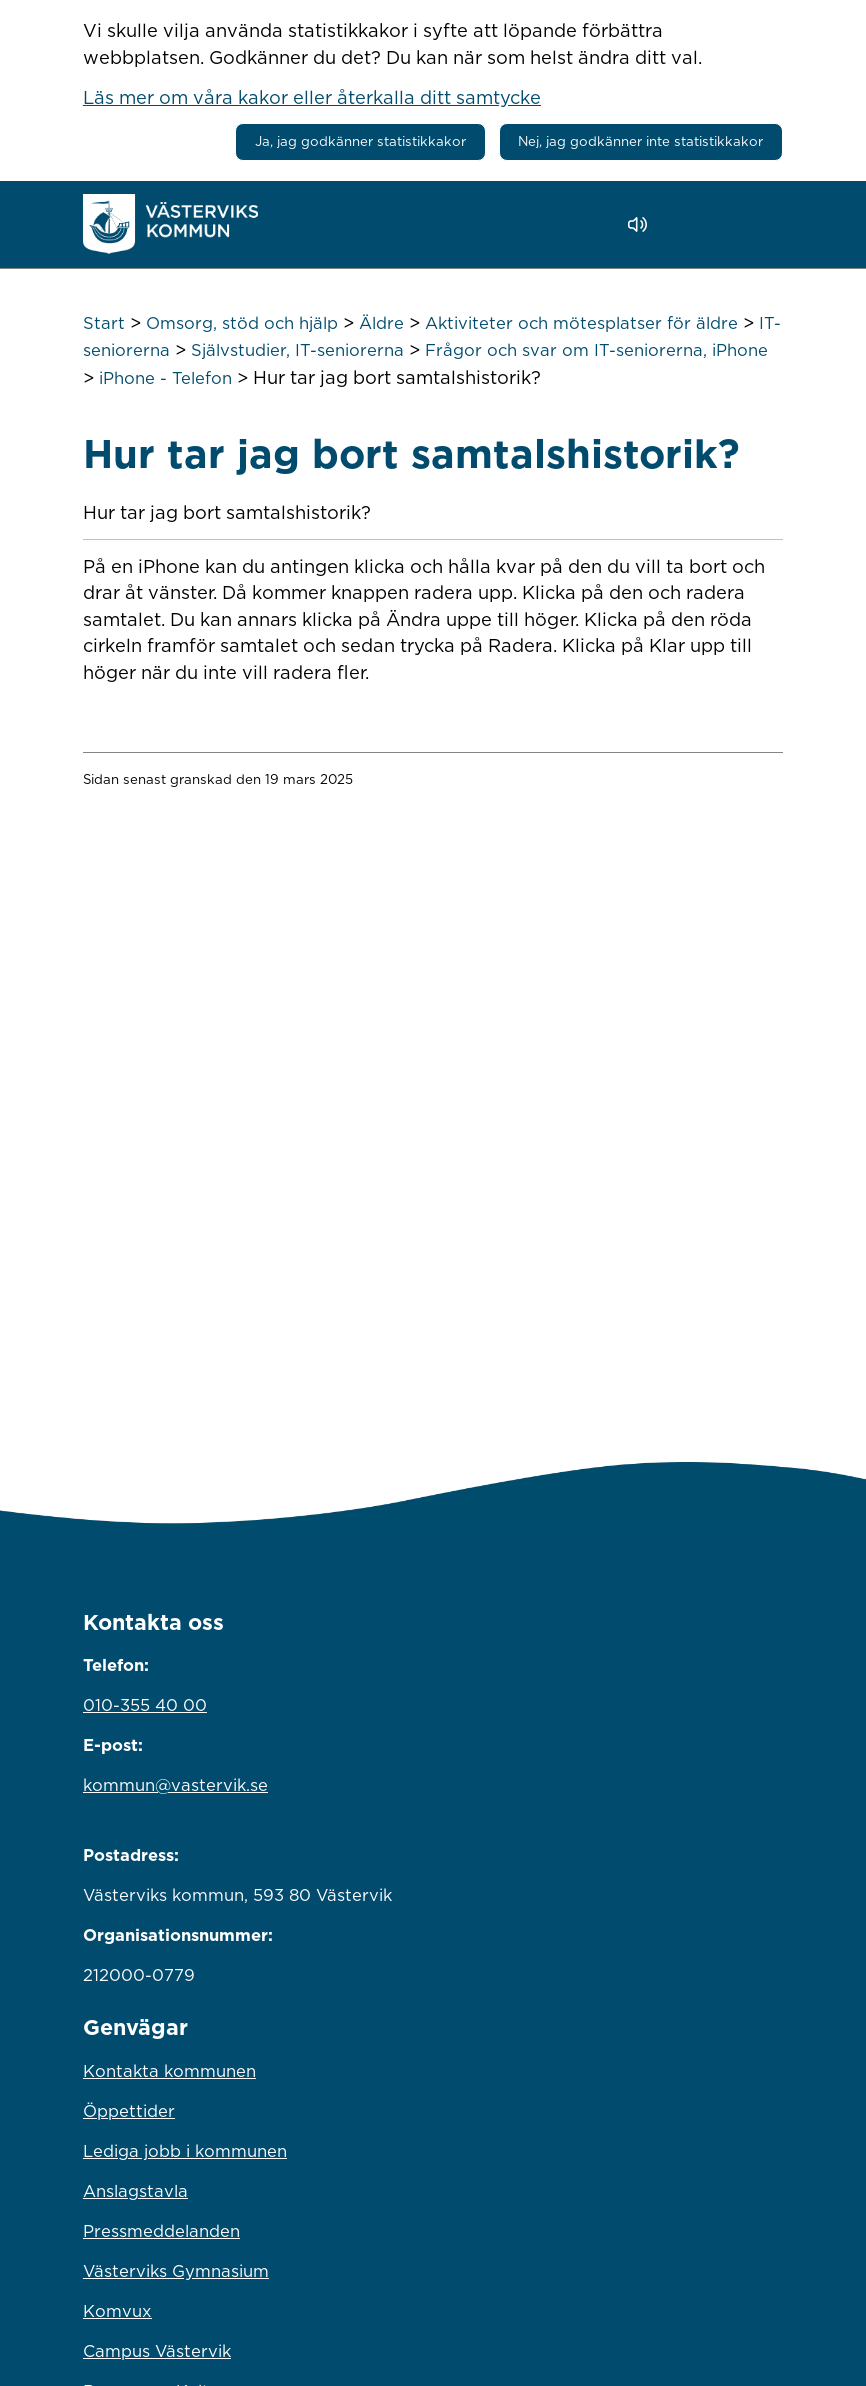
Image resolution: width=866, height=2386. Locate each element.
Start (104, 323)
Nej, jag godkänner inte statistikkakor (640, 141)
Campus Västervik (157, 2351)
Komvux (117, 2311)
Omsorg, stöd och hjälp (242, 323)
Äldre (381, 323)
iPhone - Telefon (165, 378)
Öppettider (129, 2111)
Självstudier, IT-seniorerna (297, 350)
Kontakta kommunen (169, 2071)
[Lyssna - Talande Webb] (642, 224)
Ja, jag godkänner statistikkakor (360, 141)
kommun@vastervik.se (175, 1785)
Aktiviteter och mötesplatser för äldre (581, 323)
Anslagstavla (135, 2191)
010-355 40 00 (145, 1705)
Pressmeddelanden (161, 2231)
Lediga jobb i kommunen (185, 2151)
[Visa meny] (757, 223)
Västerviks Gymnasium (176, 2271)
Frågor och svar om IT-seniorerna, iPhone (596, 350)
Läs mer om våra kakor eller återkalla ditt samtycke (312, 97)
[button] (694, 225)
